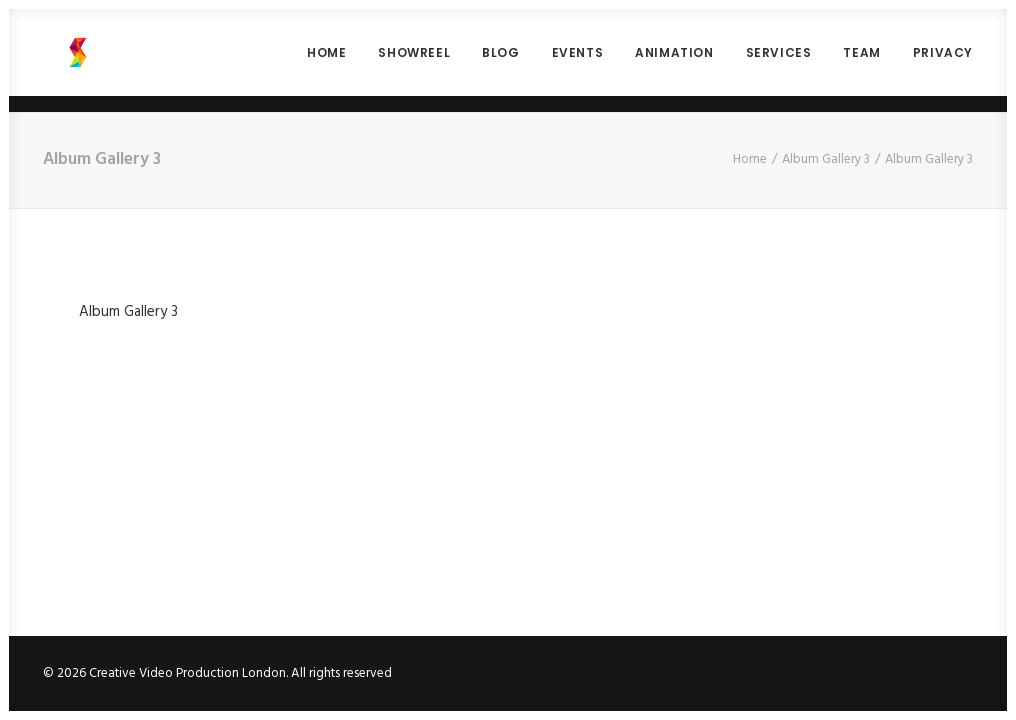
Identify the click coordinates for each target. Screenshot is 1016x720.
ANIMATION (674, 60)
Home (750, 159)
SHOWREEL (414, 60)
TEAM (861, 60)
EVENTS (578, 60)
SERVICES (779, 60)
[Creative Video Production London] (59, 61)
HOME (326, 60)
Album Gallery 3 (826, 159)
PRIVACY (943, 60)
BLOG (500, 60)
